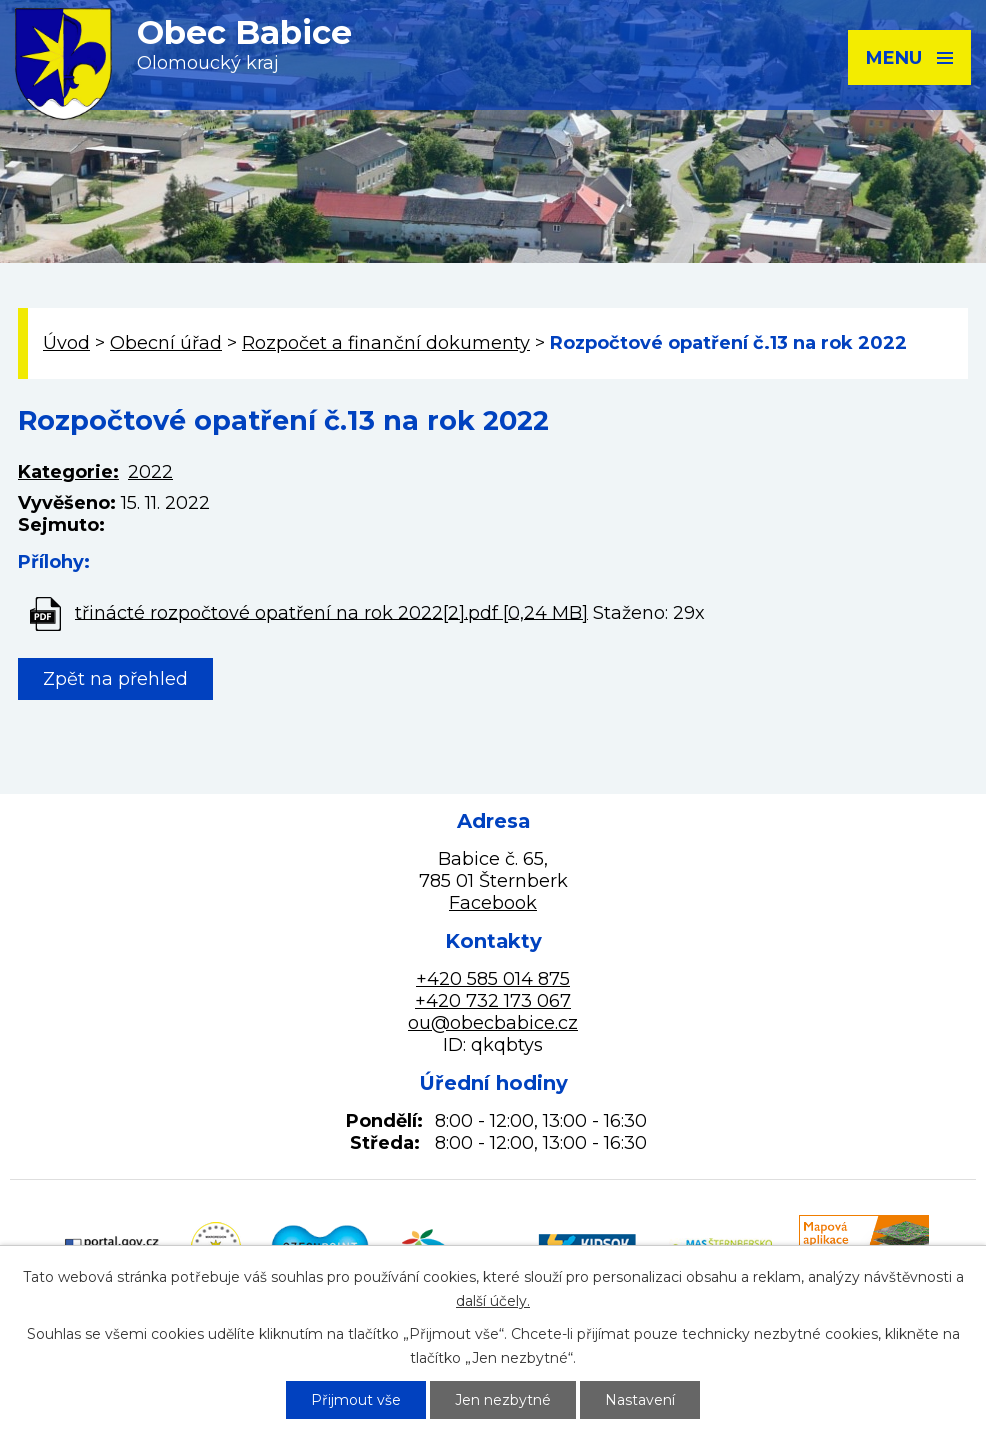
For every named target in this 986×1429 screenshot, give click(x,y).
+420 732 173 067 (493, 1001)
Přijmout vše (356, 1400)
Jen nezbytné (503, 1400)
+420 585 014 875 (493, 979)
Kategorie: (68, 472)
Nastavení (640, 1400)
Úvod (66, 343)
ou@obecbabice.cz (493, 1023)
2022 (150, 472)
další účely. (493, 1301)
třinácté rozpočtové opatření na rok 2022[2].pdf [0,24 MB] (331, 612)
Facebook (493, 903)
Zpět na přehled (115, 679)
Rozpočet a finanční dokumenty (386, 343)
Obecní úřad (166, 343)
